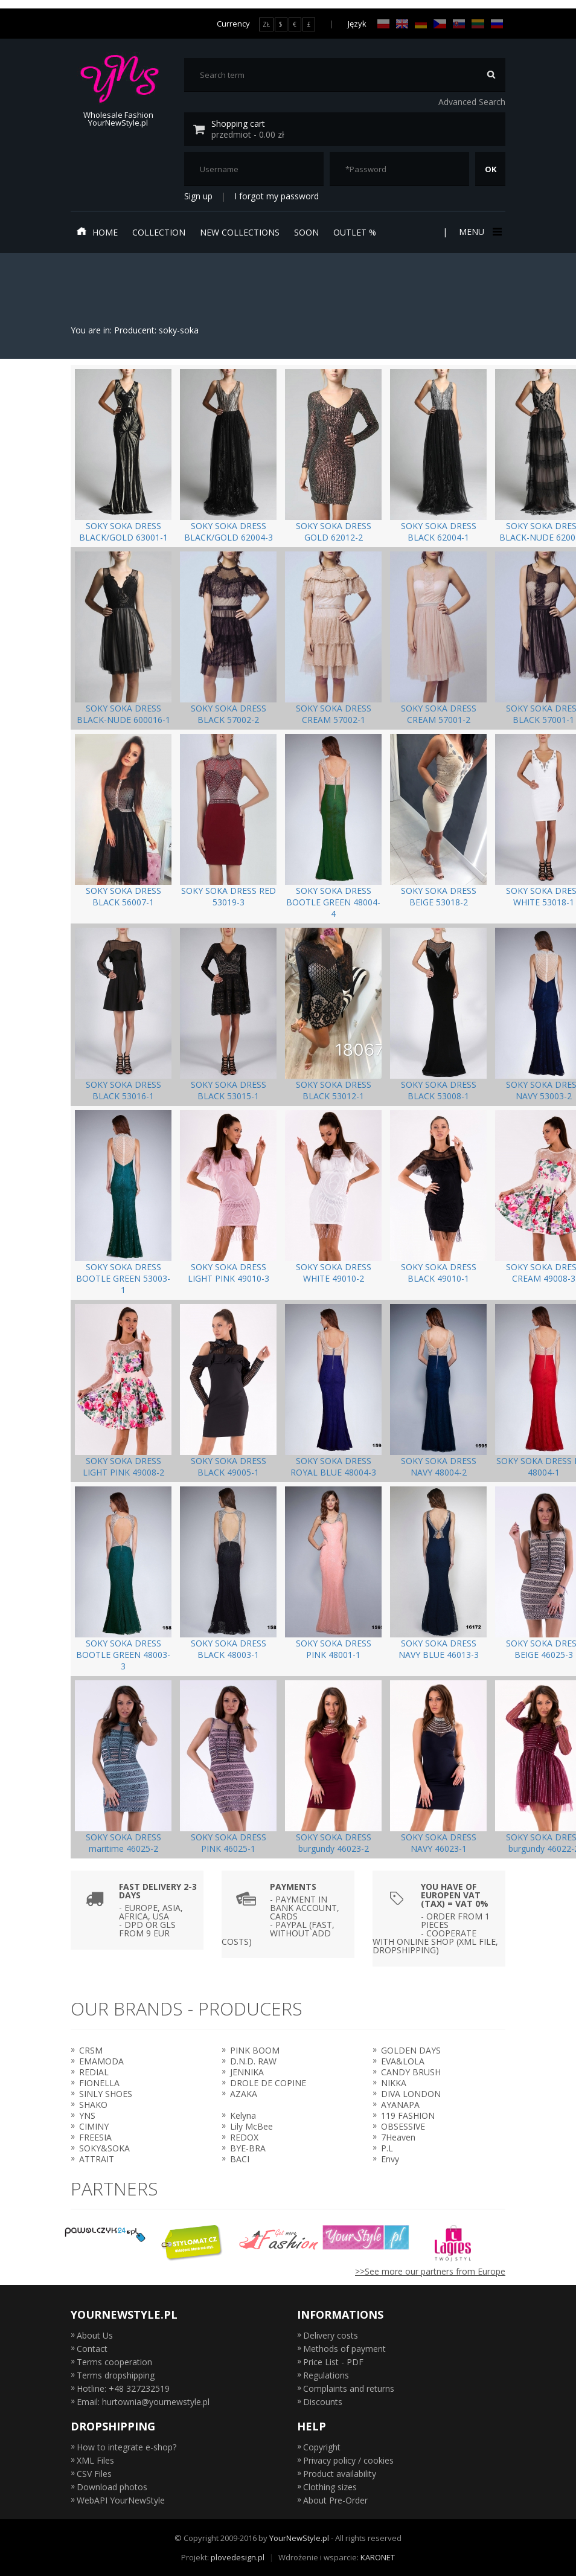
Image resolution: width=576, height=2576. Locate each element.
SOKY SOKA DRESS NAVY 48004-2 (438, 1466)
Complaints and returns (348, 2388)
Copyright (322, 2447)
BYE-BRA (248, 2148)
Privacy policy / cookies (348, 2460)
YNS (87, 2115)
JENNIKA (247, 2072)
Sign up (198, 196)
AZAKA (243, 2093)
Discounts (322, 2401)
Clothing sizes (330, 2487)
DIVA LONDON (411, 2093)
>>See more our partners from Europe (430, 2271)
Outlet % (354, 232)
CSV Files (94, 2473)
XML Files (95, 2460)
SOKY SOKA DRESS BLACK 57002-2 (228, 713)
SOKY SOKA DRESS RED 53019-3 (228, 896)
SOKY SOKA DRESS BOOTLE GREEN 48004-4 (333, 902)
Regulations (326, 2375)
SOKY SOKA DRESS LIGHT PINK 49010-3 (228, 1272)
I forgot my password (276, 196)
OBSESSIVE (403, 2126)
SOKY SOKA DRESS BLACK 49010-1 (438, 1272)
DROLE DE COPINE (268, 2083)
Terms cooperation (114, 2362)
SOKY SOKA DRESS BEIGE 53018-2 (438, 896)
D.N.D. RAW (253, 2061)
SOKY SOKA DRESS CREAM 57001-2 (438, 713)
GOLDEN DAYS (411, 2050)
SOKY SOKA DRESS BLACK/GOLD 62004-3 (228, 531)
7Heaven (398, 2137)
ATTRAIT (96, 2159)
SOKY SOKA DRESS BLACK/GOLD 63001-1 (123, 531)
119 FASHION (408, 2115)
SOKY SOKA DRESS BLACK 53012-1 (333, 1090)
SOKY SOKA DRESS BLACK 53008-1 (438, 1090)
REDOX (244, 2137)
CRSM (91, 2050)
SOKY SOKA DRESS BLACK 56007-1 (123, 896)
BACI (239, 2159)
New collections (240, 232)
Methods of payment (344, 2348)
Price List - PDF (333, 2362)
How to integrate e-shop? (126, 2447)
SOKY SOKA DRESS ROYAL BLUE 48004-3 (333, 1466)
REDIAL (94, 2072)
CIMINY (94, 2126)
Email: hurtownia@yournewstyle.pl (143, 2401)
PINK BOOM (255, 2050)
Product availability (339, 2473)
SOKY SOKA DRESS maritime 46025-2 (123, 1842)
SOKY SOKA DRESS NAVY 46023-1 (438, 1842)
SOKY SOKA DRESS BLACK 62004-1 (438, 531)
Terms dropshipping (116, 2375)
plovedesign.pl (237, 2557)
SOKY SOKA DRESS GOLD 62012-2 (333, 531)
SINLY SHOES (105, 2093)
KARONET (377, 2557)
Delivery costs (330, 2335)
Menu (479, 231)
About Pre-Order (335, 2500)
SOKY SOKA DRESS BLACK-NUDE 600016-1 (123, 713)
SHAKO (93, 2104)
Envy (390, 2159)
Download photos (112, 2487)
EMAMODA (101, 2061)
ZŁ (266, 24)
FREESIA (95, 2137)
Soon (306, 232)
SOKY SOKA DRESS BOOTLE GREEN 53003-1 (123, 1278)
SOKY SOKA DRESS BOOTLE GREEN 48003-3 (123, 1654)
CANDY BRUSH (411, 2072)
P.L (387, 2148)
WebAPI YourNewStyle (121, 2500)
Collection (158, 232)
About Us (95, 2335)
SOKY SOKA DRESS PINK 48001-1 (333, 1648)
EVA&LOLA (402, 2061)
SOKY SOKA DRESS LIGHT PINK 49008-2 (123, 1466)
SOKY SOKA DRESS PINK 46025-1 (228, 1842)
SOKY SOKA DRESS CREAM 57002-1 (333, 713)
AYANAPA (400, 2104)
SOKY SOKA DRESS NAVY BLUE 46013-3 (438, 1648)
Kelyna (243, 2115)
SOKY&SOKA (104, 2148)
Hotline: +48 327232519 (123, 2388)
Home (97, 232)
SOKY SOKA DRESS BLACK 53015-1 (228, 1090)
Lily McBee (251, 2126)
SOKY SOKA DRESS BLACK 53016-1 (123, 1090)
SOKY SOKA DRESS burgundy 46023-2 (333, 1842)
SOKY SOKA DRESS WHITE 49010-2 (333, 1272)
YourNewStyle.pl (299, 2538)
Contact (92, 2348)
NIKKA (393, 2083)
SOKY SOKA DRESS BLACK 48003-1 (228, 1648)
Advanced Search (471, 102)
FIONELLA (99, 2083)
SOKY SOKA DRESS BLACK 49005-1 (228, 1466)
